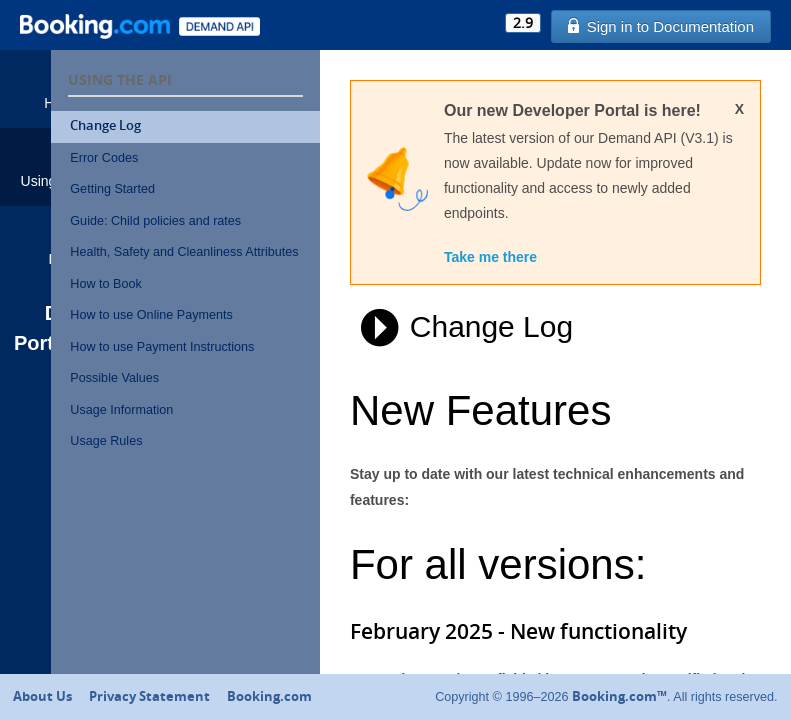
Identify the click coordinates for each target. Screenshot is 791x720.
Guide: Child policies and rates (230, 221)
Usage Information (196, 429)
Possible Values (189, 397)
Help (63, 243)
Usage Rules (181, 460)
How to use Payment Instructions (237, 366)
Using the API (63, 165)
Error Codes (179, 158)
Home (63, 87)
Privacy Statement (149, 696)
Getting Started (187, 189)
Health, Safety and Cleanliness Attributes (231, 261)
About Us (42, 696)
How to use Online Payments (226, 334)
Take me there (548, 285)
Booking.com (269, 696)
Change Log (180, 125)
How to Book (180, 303)
